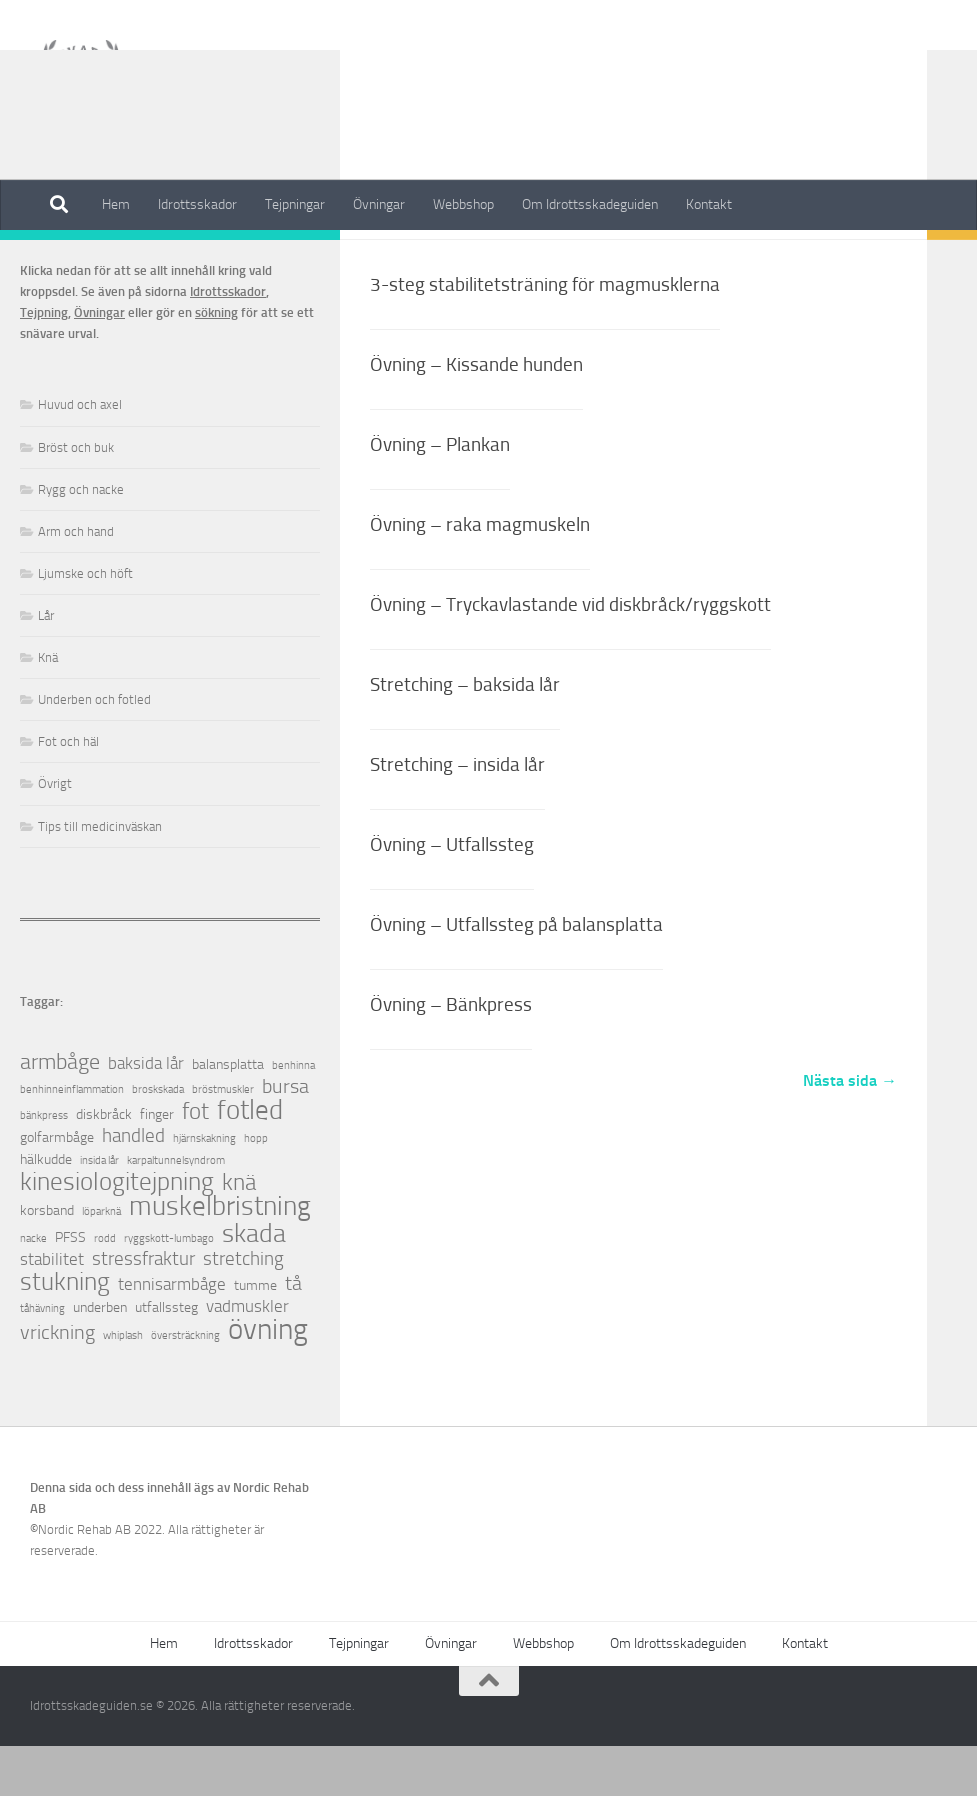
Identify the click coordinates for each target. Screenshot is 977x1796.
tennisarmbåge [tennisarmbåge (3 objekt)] (172, 1334)
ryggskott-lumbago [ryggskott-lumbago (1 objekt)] (169, 1288)
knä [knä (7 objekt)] (239, 1232)
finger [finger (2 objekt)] (157, 1164)
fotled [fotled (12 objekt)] (250, 1160)
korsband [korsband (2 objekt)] (47, 1260)
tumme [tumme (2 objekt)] (255, 1335)
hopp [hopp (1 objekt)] (256, 1188)
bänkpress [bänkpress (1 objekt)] (44, 1165)
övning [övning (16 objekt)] (268, 1379)
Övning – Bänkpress (451, 1054)
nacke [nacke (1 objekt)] (33, 1288)
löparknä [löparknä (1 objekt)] (101, 1261)
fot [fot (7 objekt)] (195, 1161)
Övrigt (55, 833)
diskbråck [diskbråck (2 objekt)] (104, 1164)
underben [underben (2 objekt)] (100, 1357)
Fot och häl (68, 791)
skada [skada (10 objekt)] (254, 1283)
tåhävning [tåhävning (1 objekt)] (42, 1358)
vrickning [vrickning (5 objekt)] (57, 1382)
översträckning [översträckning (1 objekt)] (185, 1385)
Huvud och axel (80, 454)
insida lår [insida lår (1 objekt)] (99, 1210)
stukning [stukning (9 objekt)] (65, 1331)
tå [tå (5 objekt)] (293, 1333)
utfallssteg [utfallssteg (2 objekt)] (166, 1357)
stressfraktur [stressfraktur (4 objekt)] (143, 1309)
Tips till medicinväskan (100, 876)
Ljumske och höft (85, 623)
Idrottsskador (197, 204)
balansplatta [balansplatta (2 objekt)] (228, 1114)
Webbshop (463, 204)
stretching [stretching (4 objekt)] (243, 1309)
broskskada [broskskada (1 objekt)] (158, 1139)
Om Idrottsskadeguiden (590, 204)
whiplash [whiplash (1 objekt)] (123, 1385)
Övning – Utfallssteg (452, 894)
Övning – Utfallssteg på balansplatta (516, 974)
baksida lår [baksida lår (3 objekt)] (146, 1113)
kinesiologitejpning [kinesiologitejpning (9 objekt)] (117, 1231)
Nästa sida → (850, 1130)
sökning (216, 362)
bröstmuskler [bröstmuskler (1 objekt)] (223, 1139)
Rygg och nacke (81, 539)
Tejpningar (295, 204)
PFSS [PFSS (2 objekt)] (70, 1287)
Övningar (379, 204)
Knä (48, 707)
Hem (116, 204)
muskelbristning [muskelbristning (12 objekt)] (220, 1256)
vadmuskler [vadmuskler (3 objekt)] (247, 1356)
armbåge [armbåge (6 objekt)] (60, 1112)
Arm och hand (76, 581)
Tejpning (44, 362)
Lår (46, 665)
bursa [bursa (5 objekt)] (285, 1136)
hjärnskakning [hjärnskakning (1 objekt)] (204, 1188)
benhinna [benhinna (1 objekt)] (293, 1115)
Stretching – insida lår (457, 814)
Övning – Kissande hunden (476, 414)
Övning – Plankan (440, 494)
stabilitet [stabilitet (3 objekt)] (52, 1309)
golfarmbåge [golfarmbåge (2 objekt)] (57, 1187)
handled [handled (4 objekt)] (133, 1186)
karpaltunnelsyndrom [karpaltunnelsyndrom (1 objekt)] (176, 1210)
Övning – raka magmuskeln (480, 574)
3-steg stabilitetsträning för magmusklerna (545, 334)
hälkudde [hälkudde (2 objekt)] (46, 1209)
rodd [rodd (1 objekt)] (105, 1288)
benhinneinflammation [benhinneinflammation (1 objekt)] (72, 1139)
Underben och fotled (94, 749)
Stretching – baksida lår (465, 734)
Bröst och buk (76, 497)
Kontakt (709, 204)
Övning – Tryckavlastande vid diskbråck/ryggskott (570, 654)
